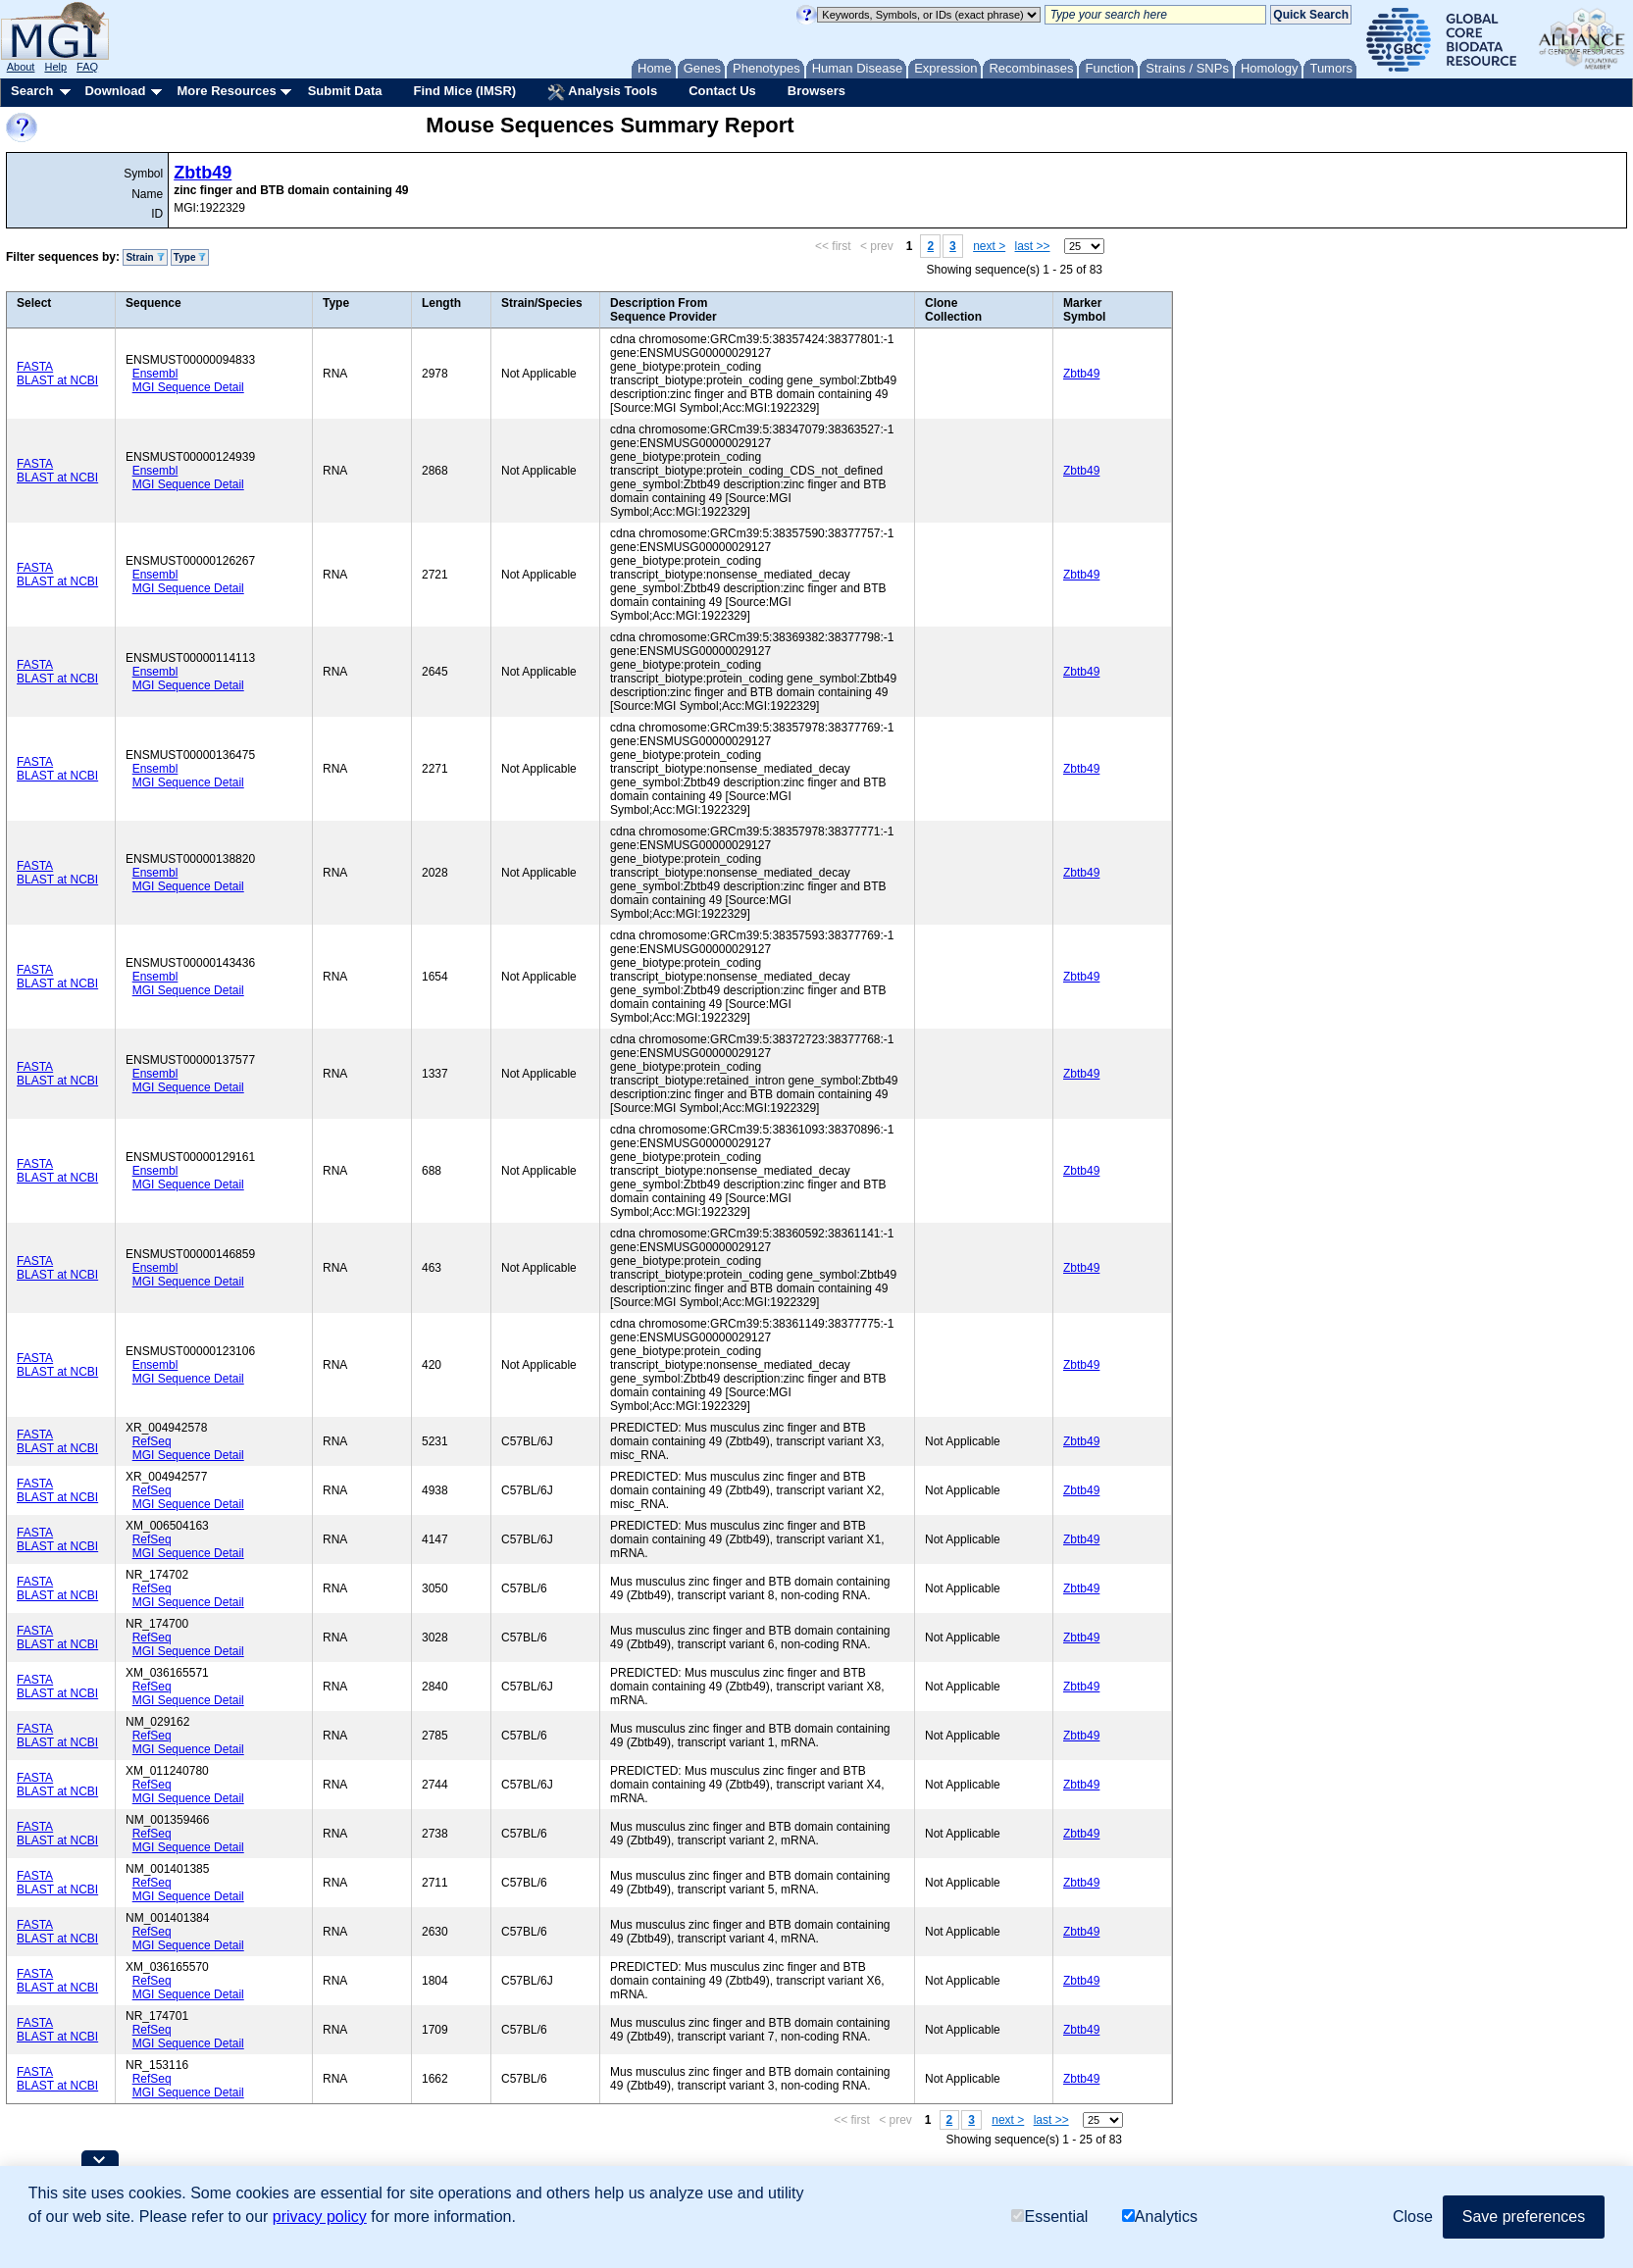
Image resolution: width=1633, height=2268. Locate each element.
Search (32, 90)
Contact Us (722, 90)
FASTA (35, 367)
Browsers (816, 90)
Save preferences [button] (1523, 2217)
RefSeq (152, 1441)
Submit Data (345, 90)
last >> (1032, 246)
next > (989, 246)
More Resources (226, 90)
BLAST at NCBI (57, 380)
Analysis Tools (602, 92)
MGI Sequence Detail (188, 387)
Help (55, 67)
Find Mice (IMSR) (464, 90)
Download (114, 90)
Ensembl (155, 373)
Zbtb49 (202, 172)
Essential (1049, 2217)
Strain (145, 257)
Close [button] (1413, 2217)
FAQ (87, 67)
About (21, 67)
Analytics (1160, 2217)
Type (190, 257)
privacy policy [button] (320, 2217)
